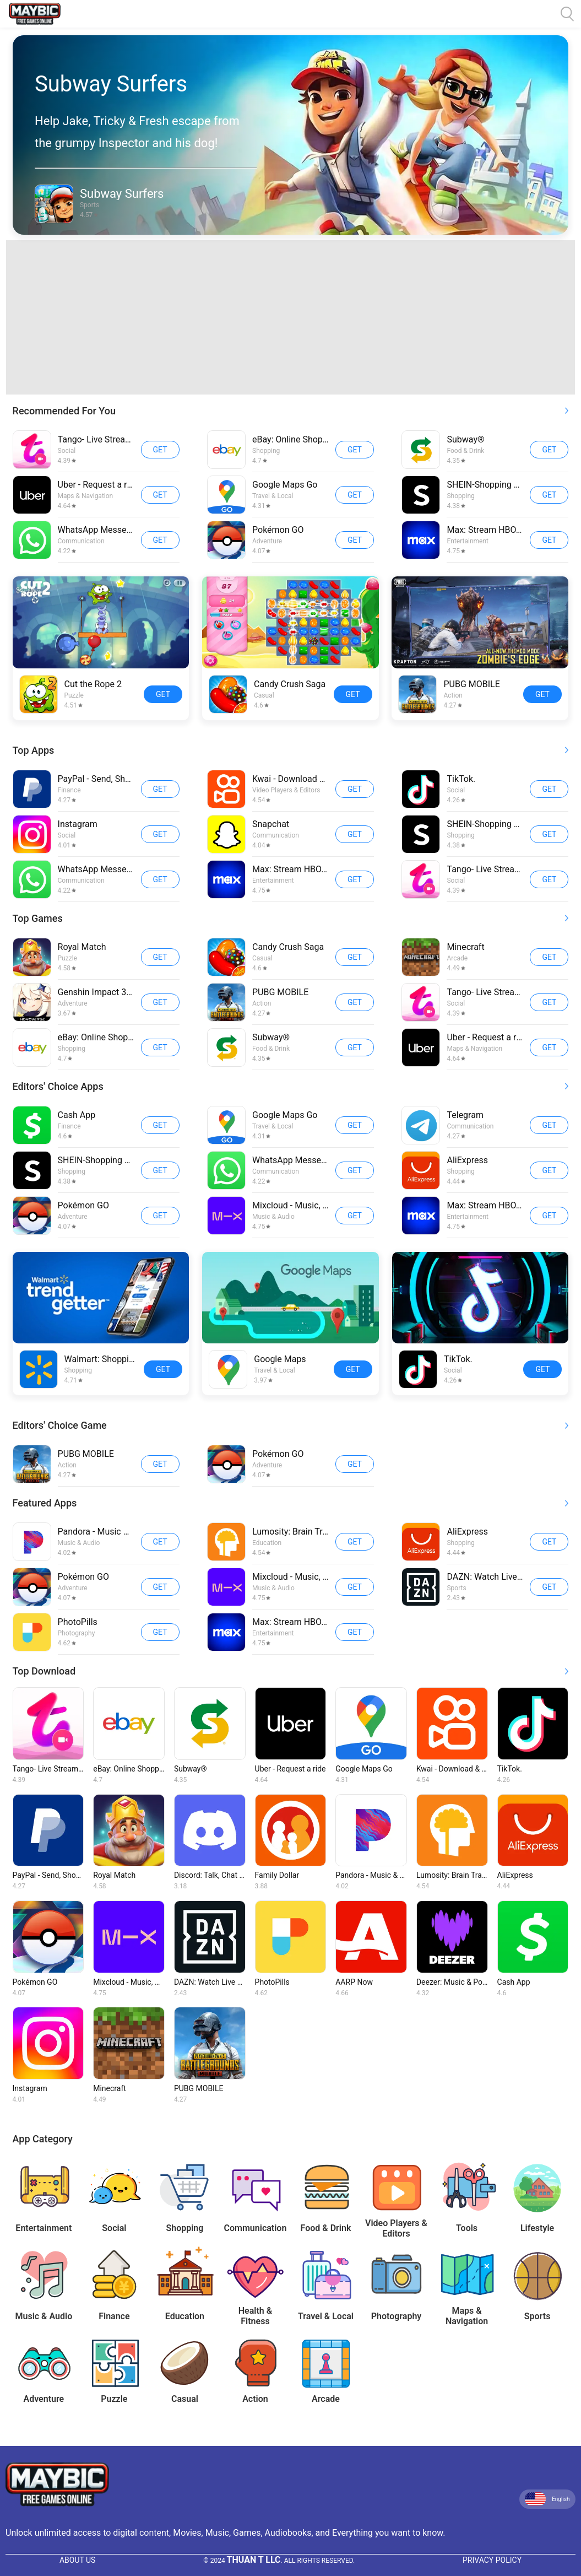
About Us (77, 2560)
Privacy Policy (492, 2560)
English (547, 2498)
